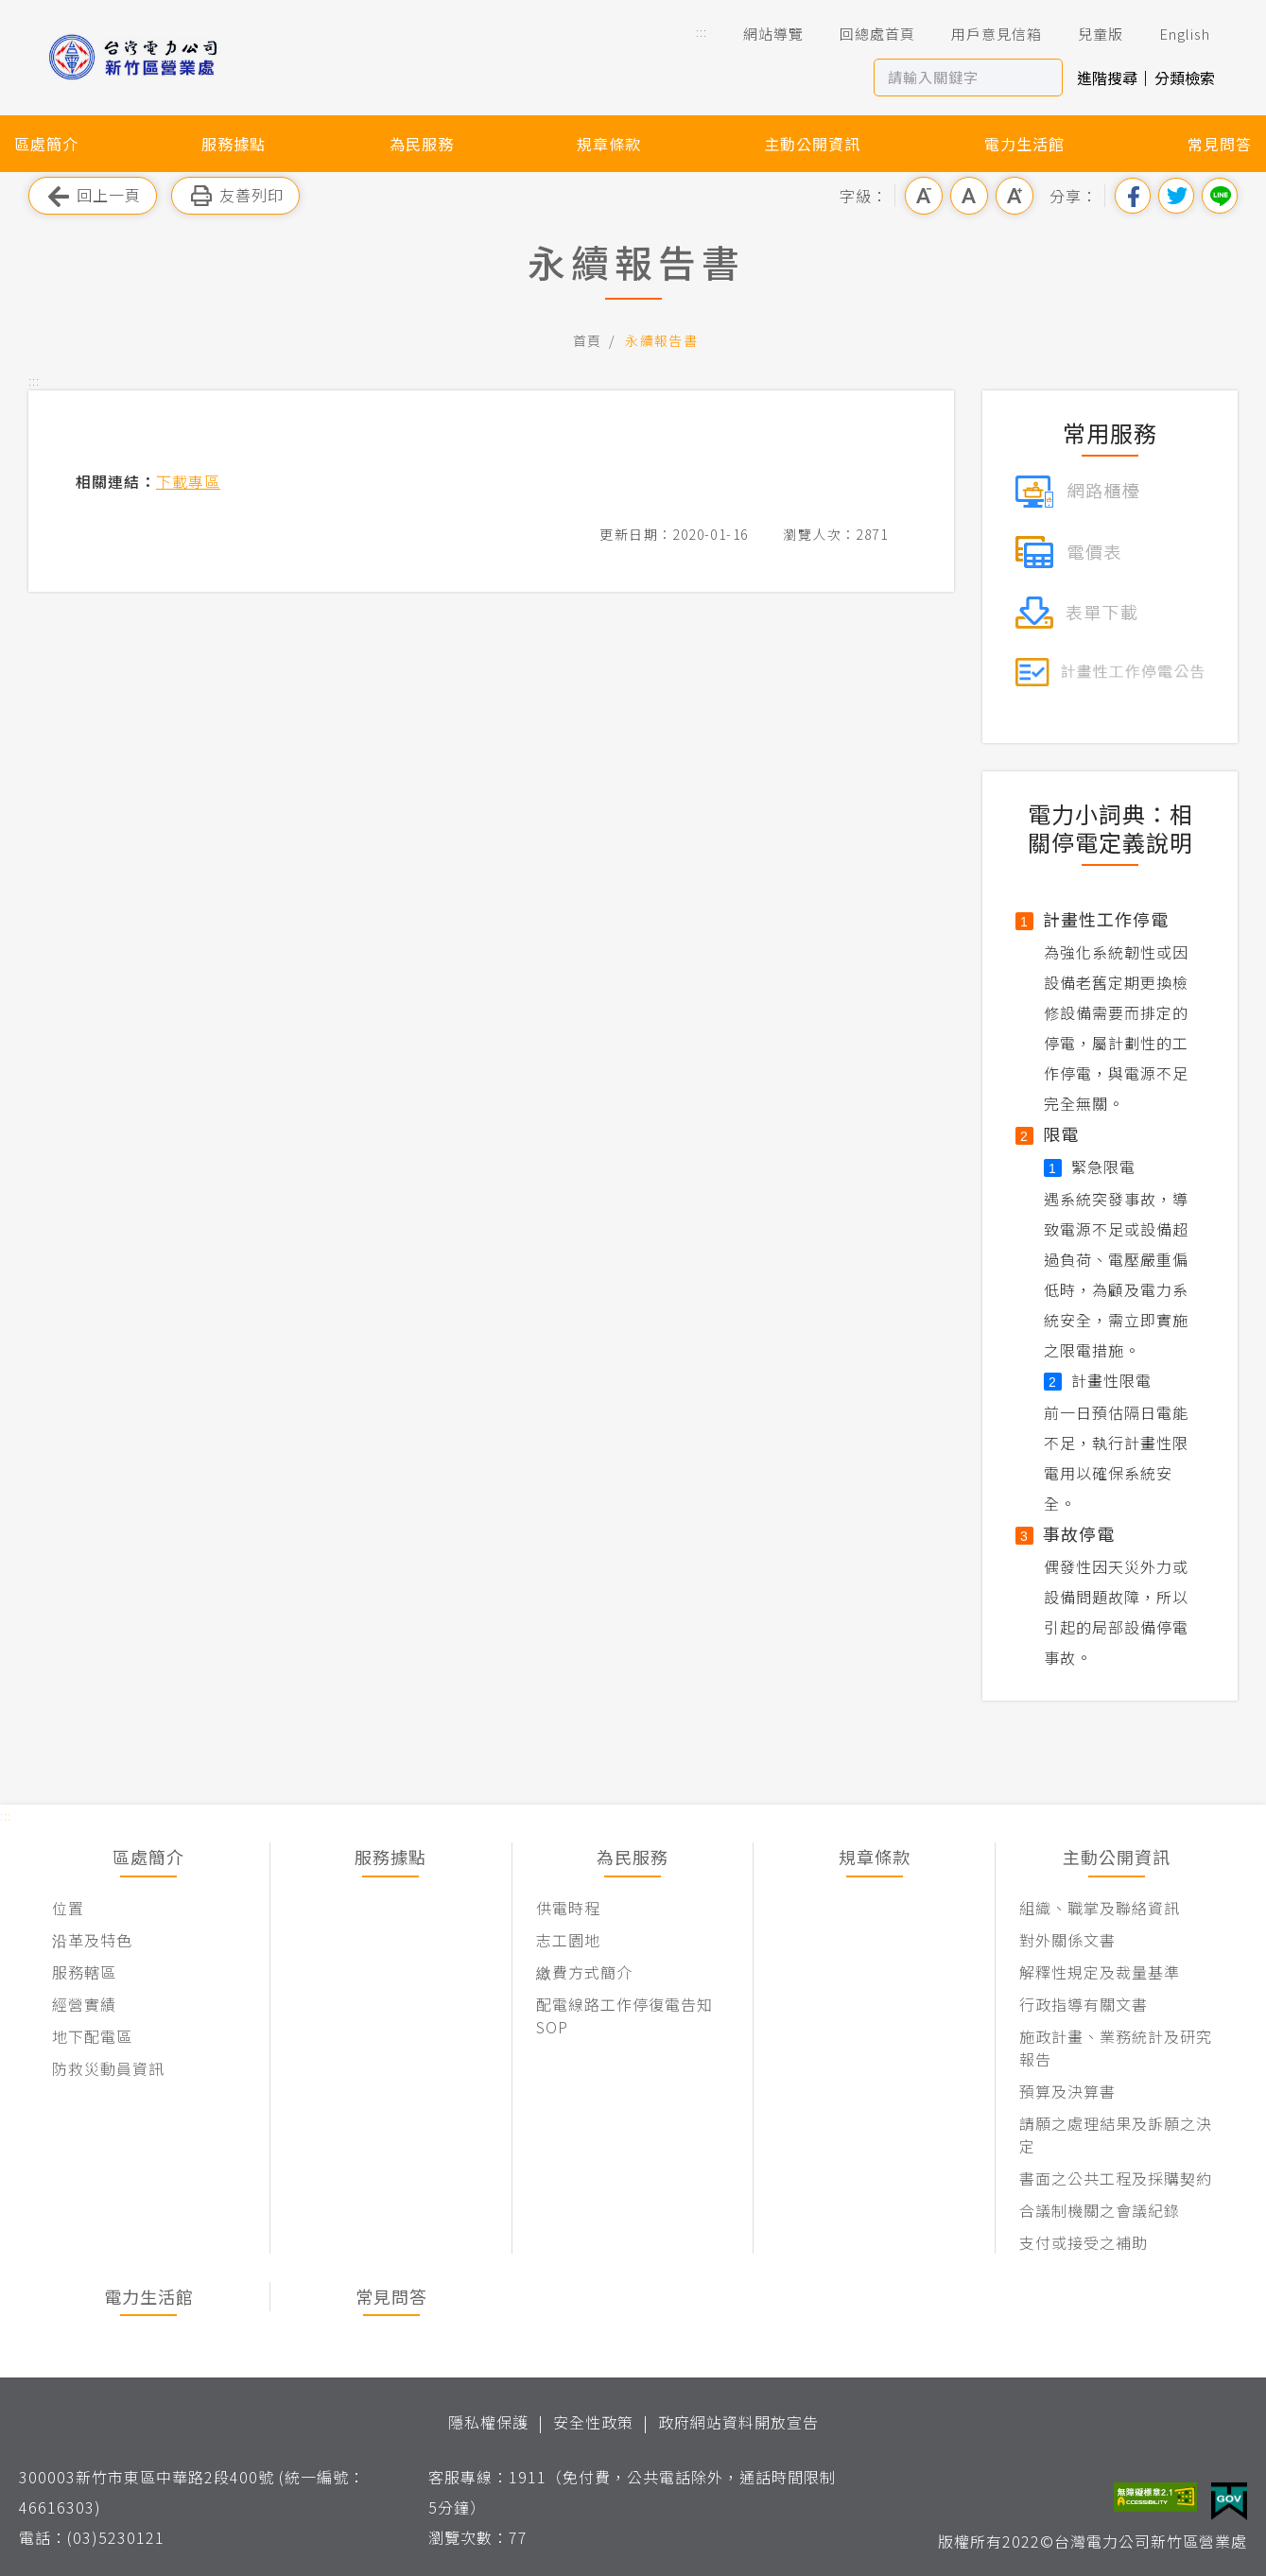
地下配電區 (92, 2036)
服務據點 (233, 143)
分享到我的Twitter (1176, 196)
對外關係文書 (1067, 1939)
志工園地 (568, 1939)
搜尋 (1044, 77)
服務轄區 (84, 1972)
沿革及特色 (92, 1939)
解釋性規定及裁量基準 (1099, 1972)
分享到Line (1220, 196)
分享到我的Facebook (1133, 196)
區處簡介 (46, 143)
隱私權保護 (488, 2422)
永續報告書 (661, 340)
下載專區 (188, 481)
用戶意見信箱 (983, 34)
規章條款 (609, 143)
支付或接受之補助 (1083, 2242)
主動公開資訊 (812, 143)
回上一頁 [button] (92, 196)
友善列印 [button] (235, 196)
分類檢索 (1184, 77)
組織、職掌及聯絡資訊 (1099, 1907)
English (1171, 34)
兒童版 (1087, 34)
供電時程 (568, 1907)
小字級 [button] (924, 196)
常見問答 (1220, 143)
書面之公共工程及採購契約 (1115, 2178)
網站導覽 (760, 34)
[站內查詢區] (951, 77)
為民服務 (422, 143)
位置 (68, 1907)
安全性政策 (593, 2422)
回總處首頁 (864, 34)
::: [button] (701, 32)
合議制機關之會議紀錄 (1099, 2210)
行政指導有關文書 (1083, 2004)
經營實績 (84, 2004)
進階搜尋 (1107, 77)
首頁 (587, 340)
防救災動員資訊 (108, 2068)
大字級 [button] (1014, 196)
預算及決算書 (1067, 2091)
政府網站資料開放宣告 (738, 2422)
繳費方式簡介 (584, 1972)
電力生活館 (1024, 143)
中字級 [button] (969, 196)
